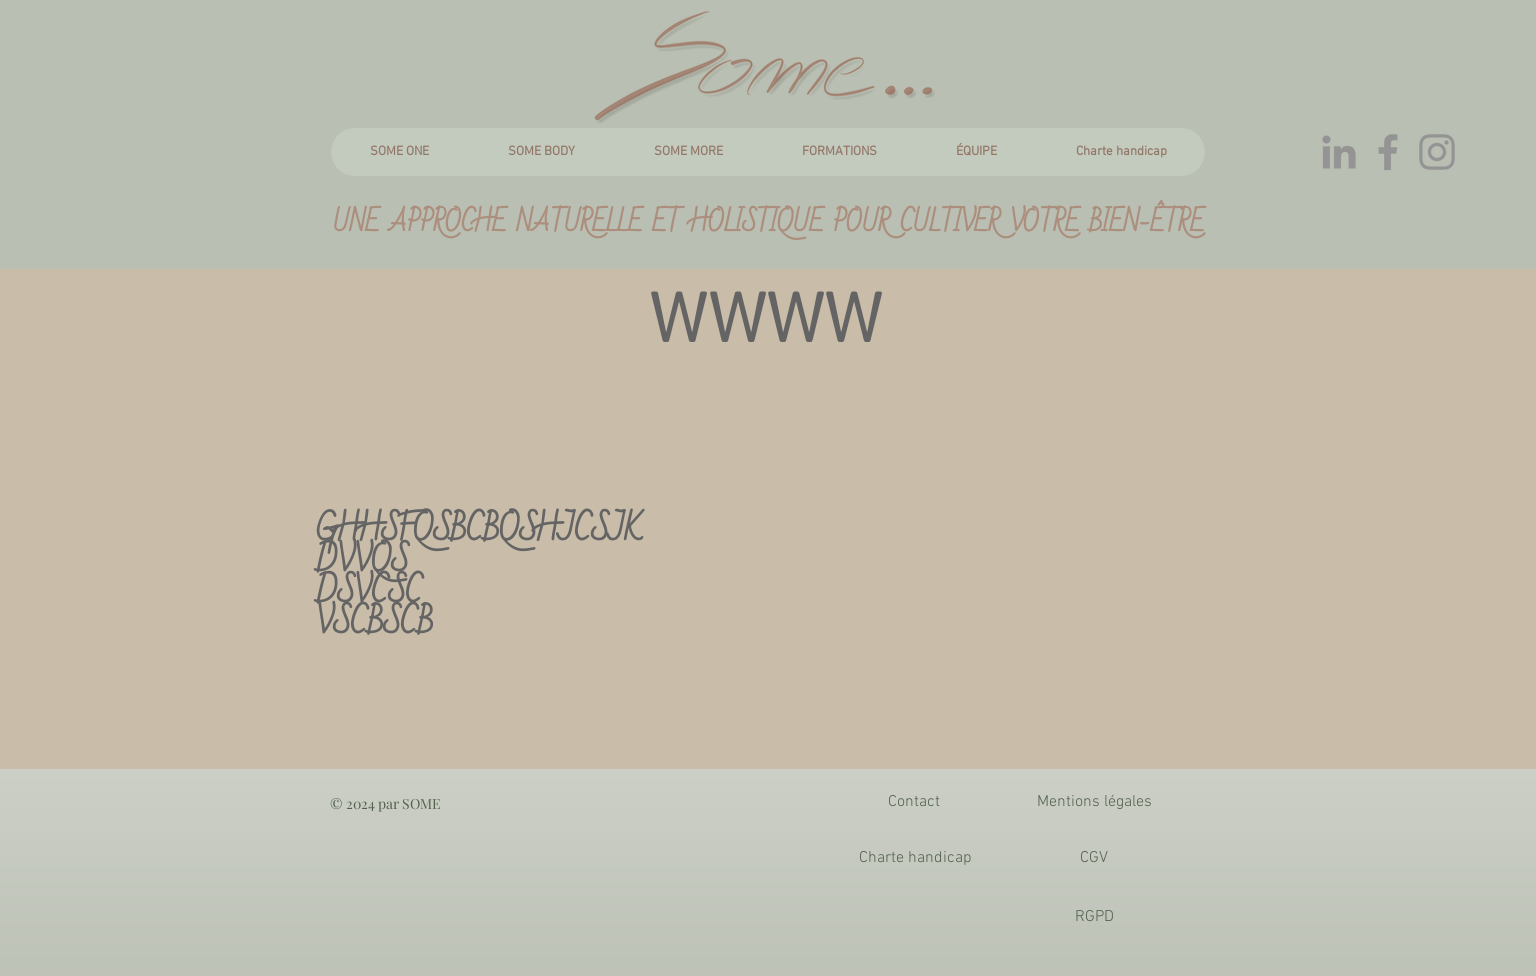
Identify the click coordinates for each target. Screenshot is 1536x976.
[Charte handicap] (915, 858)
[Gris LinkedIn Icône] (1339, 152)
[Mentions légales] (1094, 802)
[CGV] (1094, 858)
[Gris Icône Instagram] (1437, 152)
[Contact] (914, 802)
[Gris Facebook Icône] (1388, 152)
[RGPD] (1094, 917)
